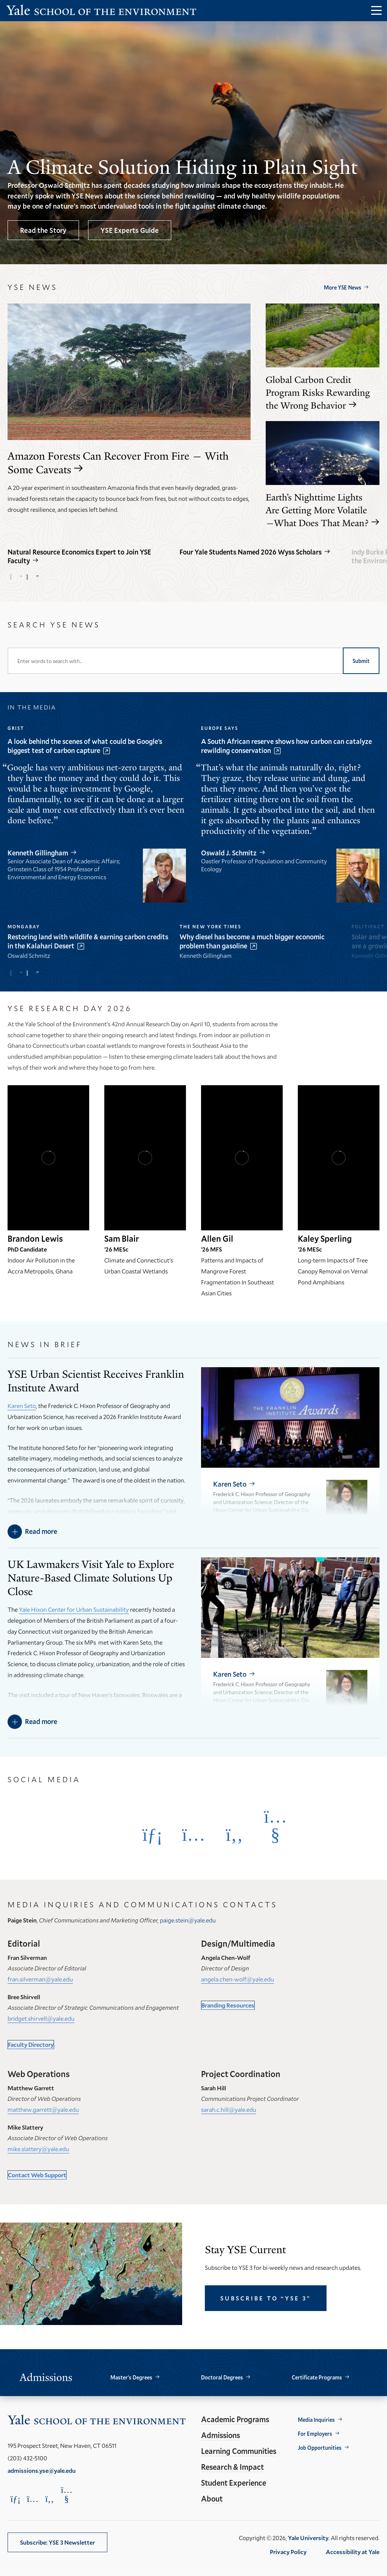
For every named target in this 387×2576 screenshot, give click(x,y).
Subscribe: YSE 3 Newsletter (57, 2542)
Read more (41, 1531)
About (212, 2498)
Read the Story (43, 230)
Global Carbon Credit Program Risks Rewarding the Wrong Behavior (318, 392)
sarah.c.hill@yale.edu (228, 2109)
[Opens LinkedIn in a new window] (152, 1834)
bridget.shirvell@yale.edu (41, 2018)
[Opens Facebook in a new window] (234, 1834)
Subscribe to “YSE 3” (265, 2298)
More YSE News (342, 287)
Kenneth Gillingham (38, 853)
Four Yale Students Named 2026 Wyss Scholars (251, 552)
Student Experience (233, 2483)
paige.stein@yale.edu (188, 1920)
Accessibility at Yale (352, 2552)
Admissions (220, 2435)
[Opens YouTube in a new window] (275, 1826)
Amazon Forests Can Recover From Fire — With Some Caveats (118, 462)
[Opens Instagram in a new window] (193, 1834)
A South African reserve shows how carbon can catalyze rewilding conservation (286, 745)
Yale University (308, 2538)
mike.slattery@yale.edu (38, 2149)
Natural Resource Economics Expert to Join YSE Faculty (79, 556)
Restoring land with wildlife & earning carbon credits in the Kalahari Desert (88, 941)
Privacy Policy (288, 2552)
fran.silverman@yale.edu (40, 1979)
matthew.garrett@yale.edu (43, 2109)
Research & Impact (232, 2467)
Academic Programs (235, 2419)
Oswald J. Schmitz (229, 853)
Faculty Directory (31, 2044)
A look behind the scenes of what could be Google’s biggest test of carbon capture (85, 745)
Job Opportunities (320, 2447)
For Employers (315, 2433)
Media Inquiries (316, 2419)
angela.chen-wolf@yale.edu (237, 1979)
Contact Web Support (37, 2175)
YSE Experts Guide (130, 230)
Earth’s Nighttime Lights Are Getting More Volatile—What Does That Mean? (317, 510)
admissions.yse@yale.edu (42, 2470)
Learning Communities (238, 2451)
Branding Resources (227, 2005)
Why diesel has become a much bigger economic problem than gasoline (252, 941)
